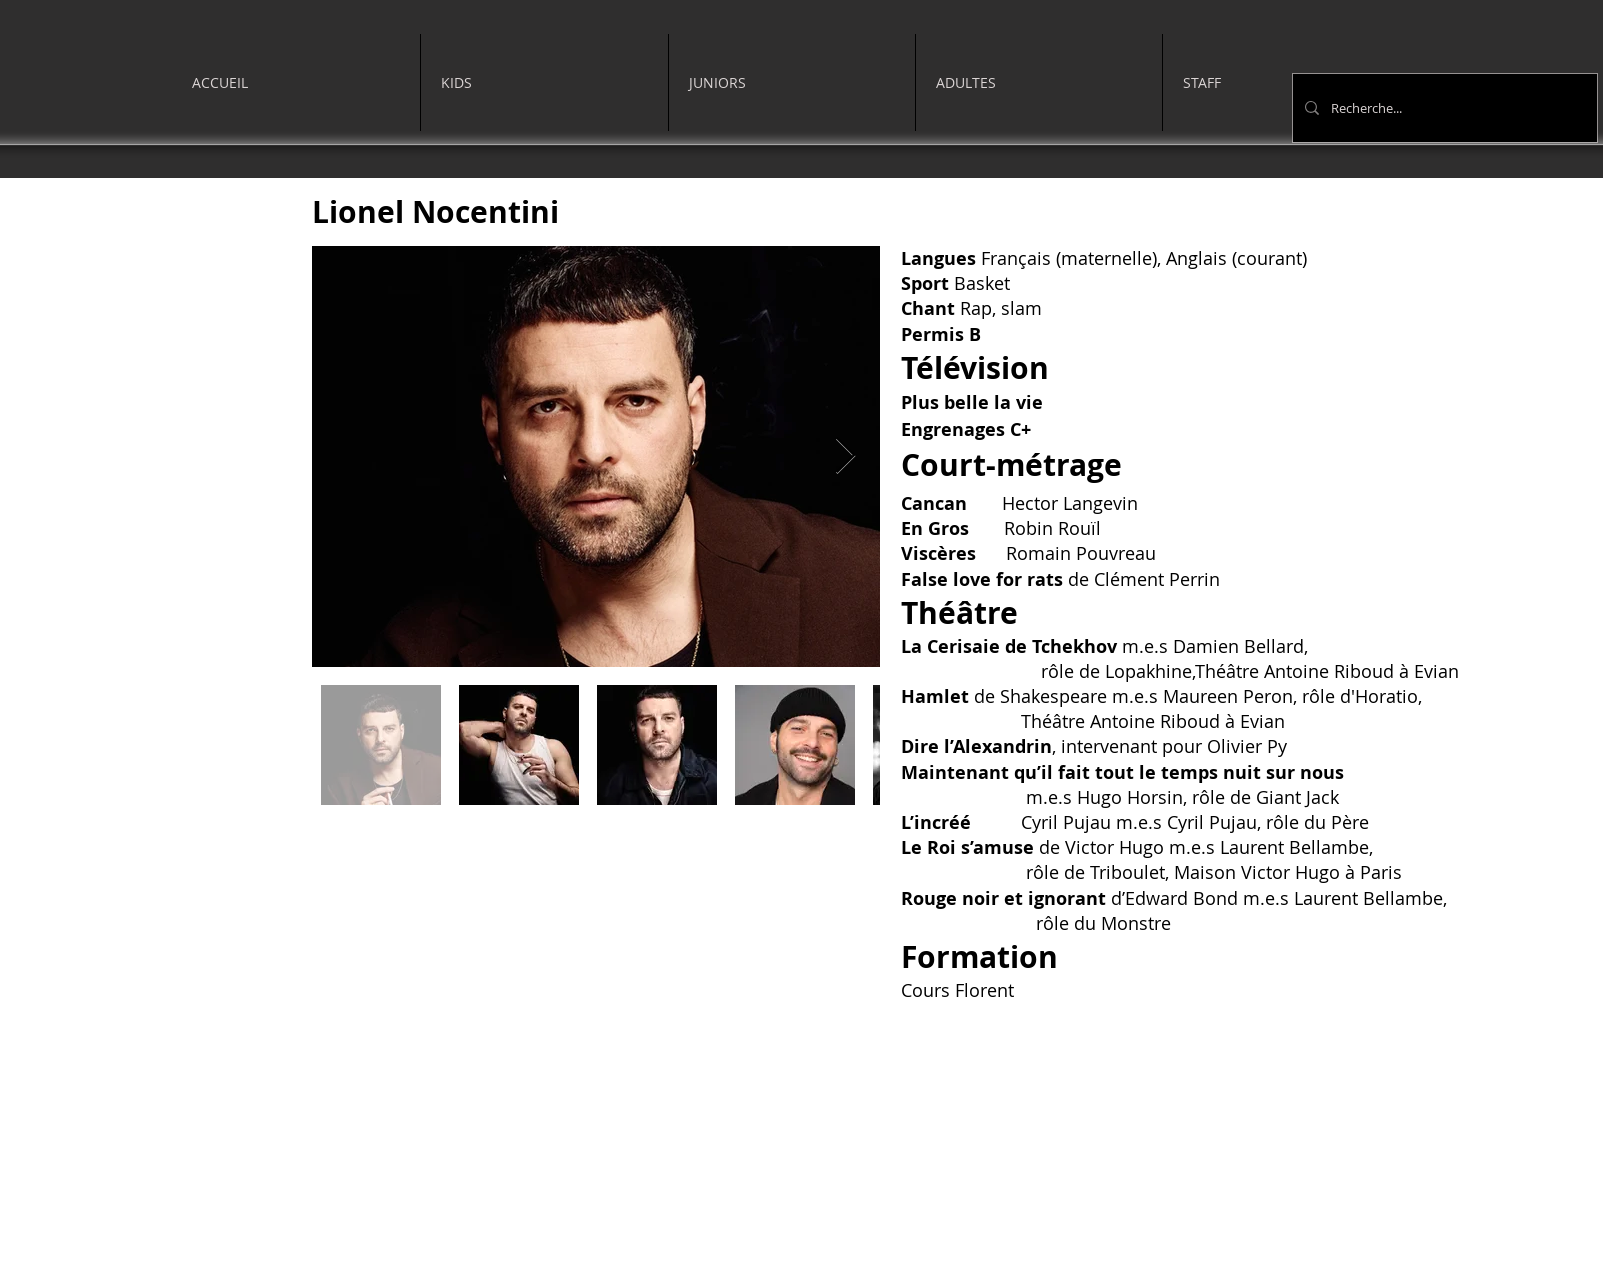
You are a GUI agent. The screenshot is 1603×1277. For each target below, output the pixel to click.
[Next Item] (845, 456)
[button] (544, 82)
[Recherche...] (1443, 108)
